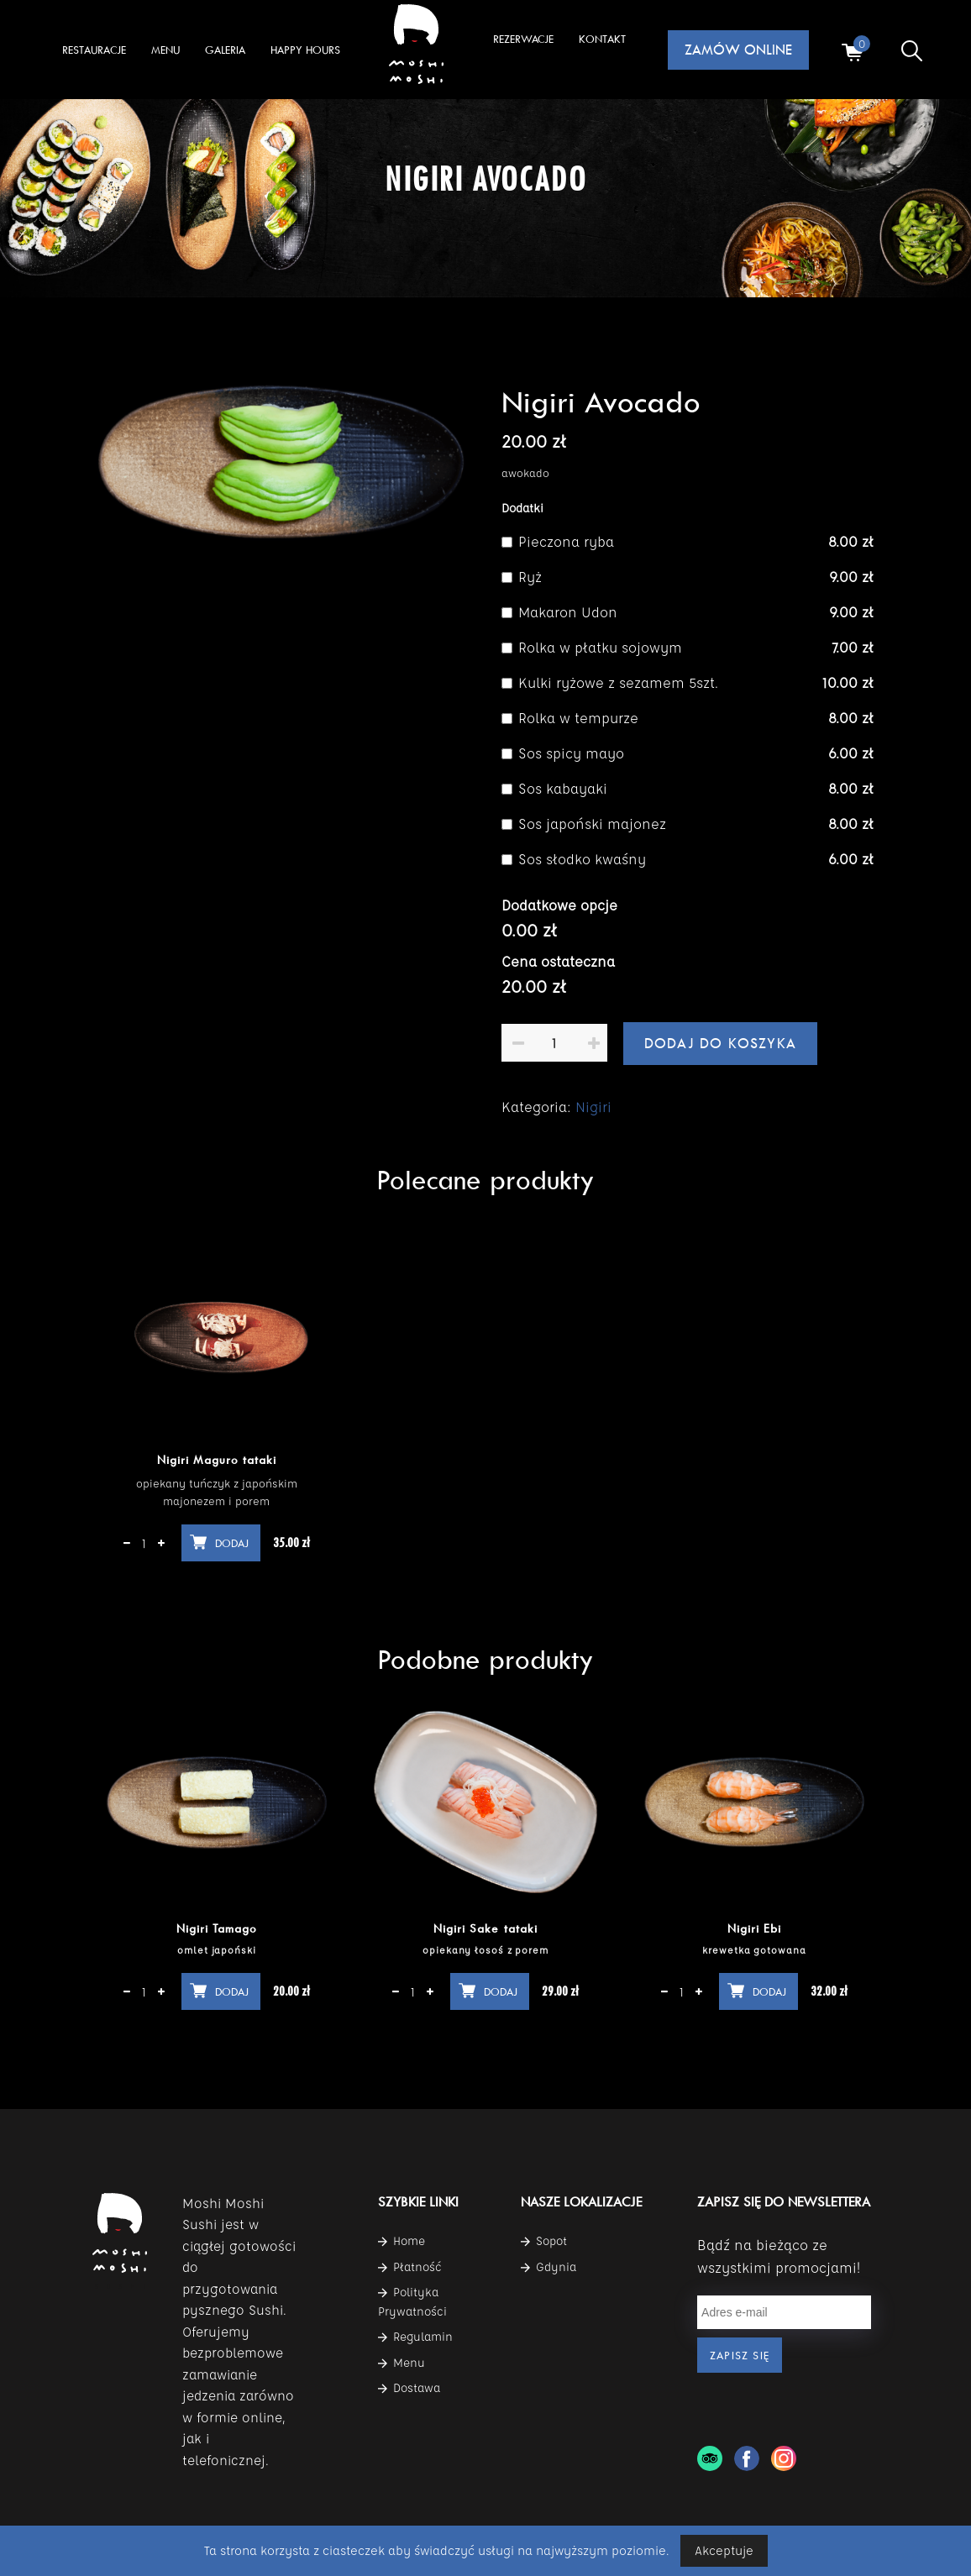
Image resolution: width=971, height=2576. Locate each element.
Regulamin (415, 2336)
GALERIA (225, 49)
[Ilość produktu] (554, 1043)
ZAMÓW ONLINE (738, 49)
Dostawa (409, 2387)
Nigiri (593, 1106)
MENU (165, 49)
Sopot (544, 2240)
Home (401, 2240)
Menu (401, 2362)
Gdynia (548, 2267)
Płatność (410, 2267)
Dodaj (232, 1543)
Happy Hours (305, 49)
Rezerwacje (523, 38)
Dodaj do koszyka (720, 1043)
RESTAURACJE (94, 49)
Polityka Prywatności (412, 2301)
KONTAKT (602, 38)
